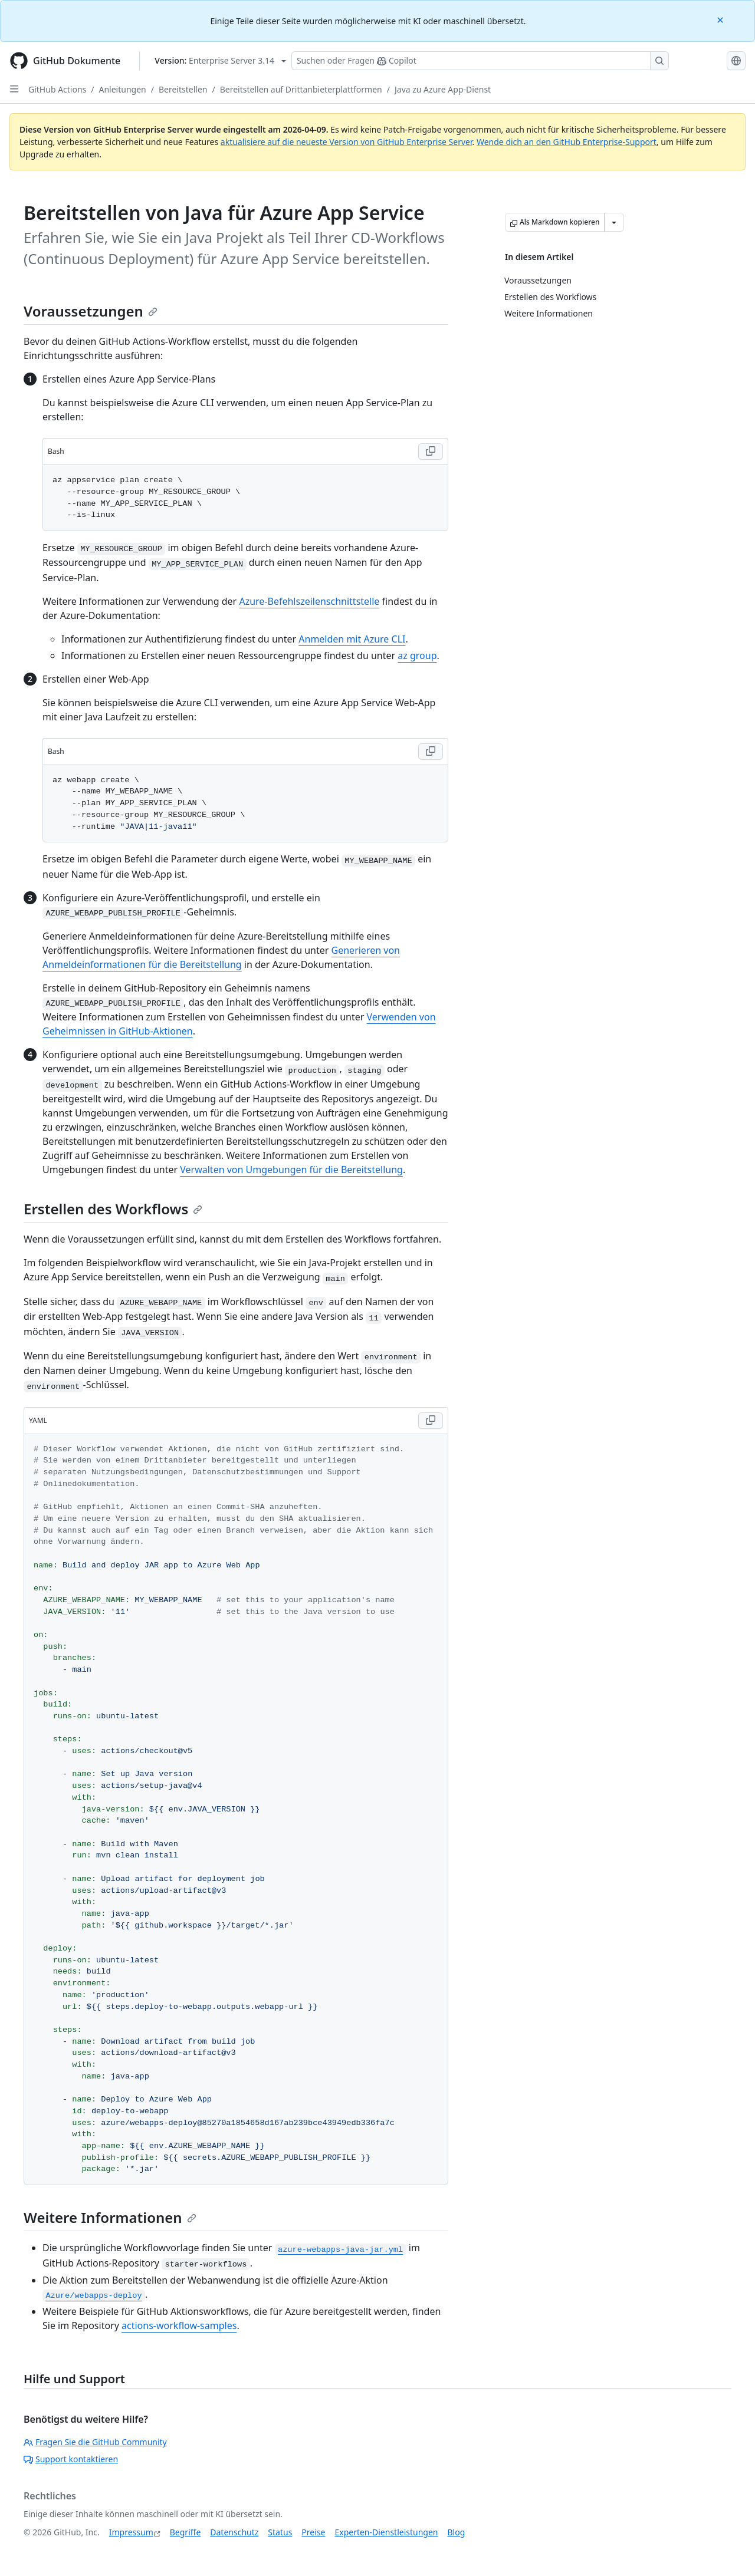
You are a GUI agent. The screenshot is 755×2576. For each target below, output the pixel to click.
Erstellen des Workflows (113, 1208)
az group (417, 655)
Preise (313, 2532)
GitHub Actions (57, 89)
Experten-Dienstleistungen (386, 2532)
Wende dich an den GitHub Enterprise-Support (566, 141)
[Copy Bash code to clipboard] (430, 451)
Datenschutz (234, 2532)
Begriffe (185, 2532)
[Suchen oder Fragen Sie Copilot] (480, 60)
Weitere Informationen (110, 2217)
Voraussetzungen (90, 311)
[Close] (721, 19)
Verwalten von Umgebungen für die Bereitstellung (291, 1169)
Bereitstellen (183, 89)
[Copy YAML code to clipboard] (430, 1420)
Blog (456, 2532)
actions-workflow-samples (179, 2325)
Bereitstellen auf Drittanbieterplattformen (301, 89)
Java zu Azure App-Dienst (443, 89)
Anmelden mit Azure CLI (351, 639)
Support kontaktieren (71, 2459)
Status (280, 2532)
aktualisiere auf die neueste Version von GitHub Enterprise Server (346, 141)
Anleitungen (122, 89)
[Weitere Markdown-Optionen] (614, 222)
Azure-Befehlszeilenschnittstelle (309, 601)
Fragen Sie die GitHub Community (95, 2441)
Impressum (131, 2532)
